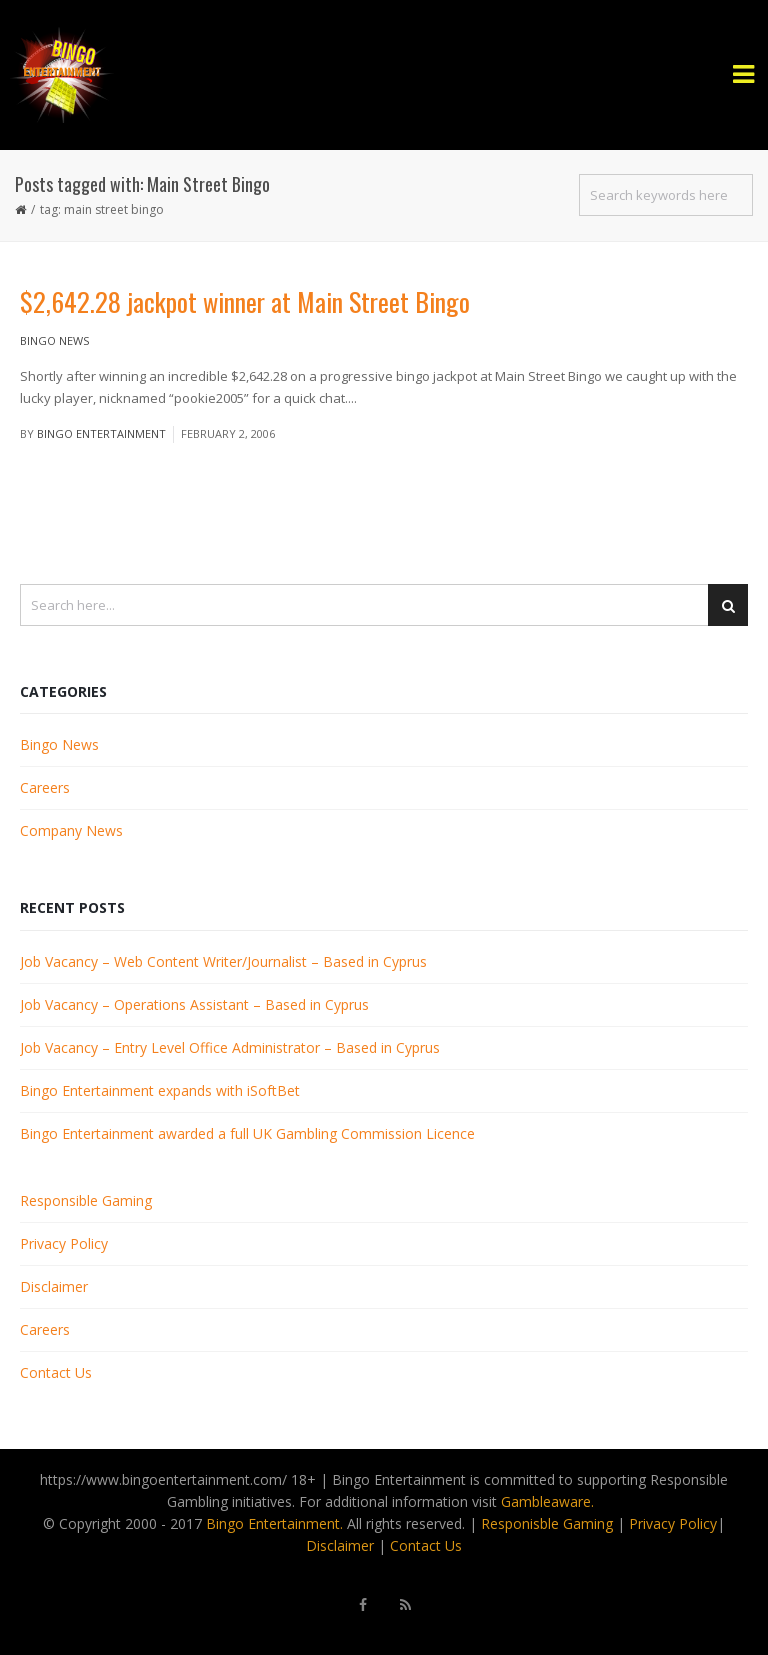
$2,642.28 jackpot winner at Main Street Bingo (245, 301)
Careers (45, 787)
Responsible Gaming (86, 1200)
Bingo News (54, 340)
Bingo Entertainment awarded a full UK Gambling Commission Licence (247, 1133)
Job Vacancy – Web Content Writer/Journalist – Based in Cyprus (223, 961)
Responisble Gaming (547, 1523)
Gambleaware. (547, 1501)
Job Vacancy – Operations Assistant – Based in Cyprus (194, 1004)
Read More (393, 398)
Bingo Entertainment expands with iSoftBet (160, 1090)
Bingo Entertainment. (274, 1523)
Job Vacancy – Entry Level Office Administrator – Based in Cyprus (230, 1047)
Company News (71, 830)
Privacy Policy (64, 1243)
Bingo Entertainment (101, 433)
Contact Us (56, 1372)
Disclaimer (54, 1286)
